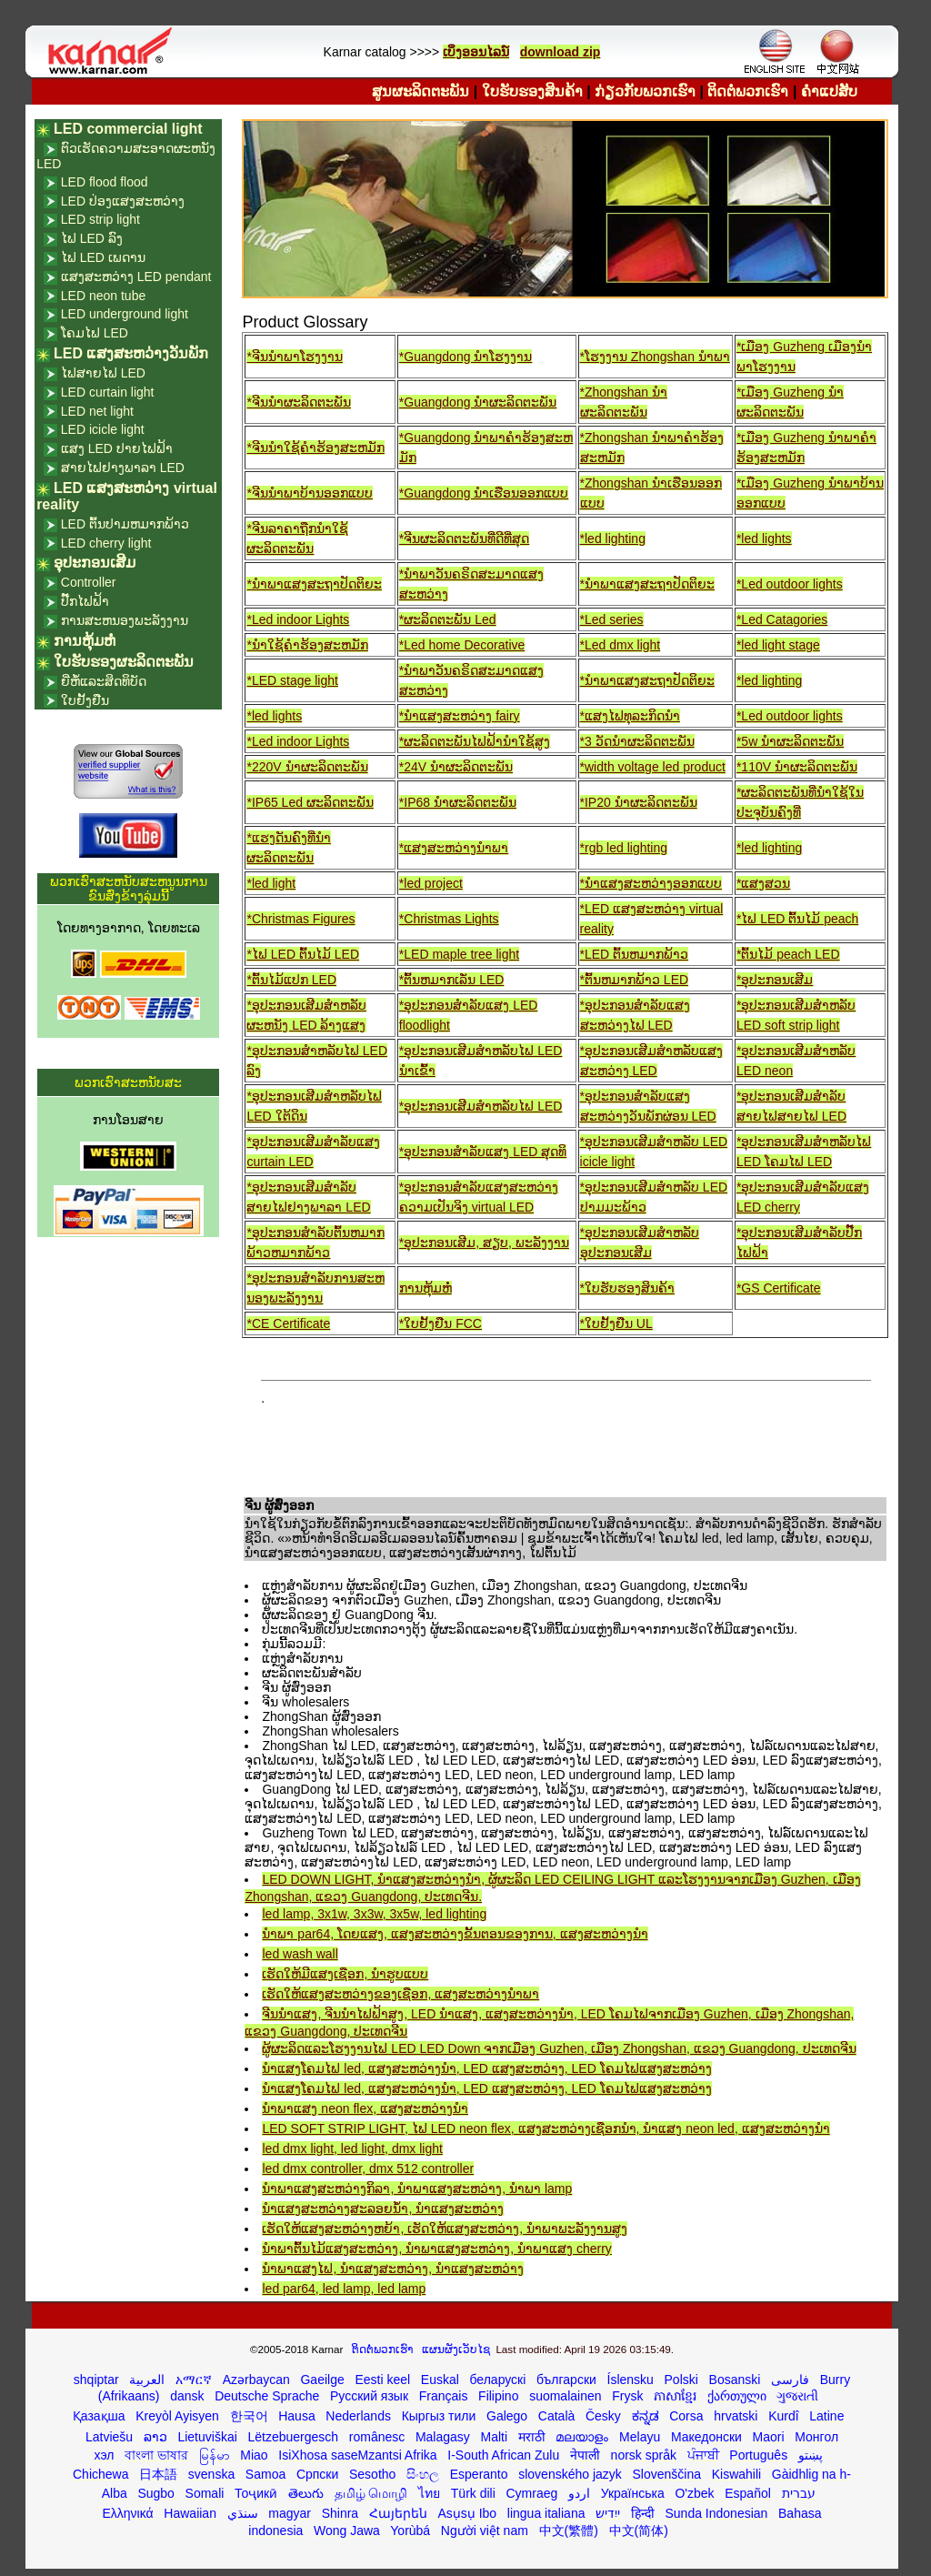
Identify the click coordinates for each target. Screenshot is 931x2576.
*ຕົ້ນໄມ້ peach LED (788, 954)
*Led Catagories (781, 619)
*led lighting (613, 538)
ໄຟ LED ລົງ (92, 238)
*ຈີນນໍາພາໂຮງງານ (294, 356)
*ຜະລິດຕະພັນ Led (447, 619)
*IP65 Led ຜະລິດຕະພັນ (309, 802)
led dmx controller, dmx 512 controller (368, 2168)
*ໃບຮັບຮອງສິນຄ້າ (627, 1288)
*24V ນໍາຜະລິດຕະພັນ (456, 767)
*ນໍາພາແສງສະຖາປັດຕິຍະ (313, 584)
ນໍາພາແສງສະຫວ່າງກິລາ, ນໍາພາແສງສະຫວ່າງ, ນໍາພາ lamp (417, 2188)
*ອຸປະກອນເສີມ (774, 979)
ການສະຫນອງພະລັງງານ (124, 620)
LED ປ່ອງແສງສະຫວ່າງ (123, 201)
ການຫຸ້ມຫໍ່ (425, 1288)
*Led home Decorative (462, 645)
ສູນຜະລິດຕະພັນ (420, 91)
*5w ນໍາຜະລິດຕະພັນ (790, 741)
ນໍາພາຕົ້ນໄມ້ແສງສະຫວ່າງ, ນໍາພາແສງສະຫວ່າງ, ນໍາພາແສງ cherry (436, 2248)
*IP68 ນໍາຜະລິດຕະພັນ (457, 802)
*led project (431, 883)
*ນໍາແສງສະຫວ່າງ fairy (459, 716)
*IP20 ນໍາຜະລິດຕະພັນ (638, 802)
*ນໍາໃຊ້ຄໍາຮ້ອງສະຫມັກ (306, 645)
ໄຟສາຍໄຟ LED (103, 373)
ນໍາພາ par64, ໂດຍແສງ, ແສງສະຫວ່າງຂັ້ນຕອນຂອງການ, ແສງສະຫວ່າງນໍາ (454, 1934)
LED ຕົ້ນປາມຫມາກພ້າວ (125, 524)
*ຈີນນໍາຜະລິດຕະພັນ (298, 402)
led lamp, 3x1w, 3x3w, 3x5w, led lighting (374, 1914)
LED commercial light (128, 128)
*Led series (612, 619)
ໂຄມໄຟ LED (94, 333)
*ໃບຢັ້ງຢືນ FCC (440, 1323)
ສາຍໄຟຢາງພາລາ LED (123, 467)
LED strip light (100, 219)
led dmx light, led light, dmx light (352, 2148)
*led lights (764, 538)
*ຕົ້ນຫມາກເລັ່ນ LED (452, 979)
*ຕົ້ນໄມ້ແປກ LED (291, 979)
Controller (88, 582)
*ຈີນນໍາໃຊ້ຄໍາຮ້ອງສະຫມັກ (315, 447)
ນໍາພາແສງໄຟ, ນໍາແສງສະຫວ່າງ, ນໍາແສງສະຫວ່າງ (393, 2268)
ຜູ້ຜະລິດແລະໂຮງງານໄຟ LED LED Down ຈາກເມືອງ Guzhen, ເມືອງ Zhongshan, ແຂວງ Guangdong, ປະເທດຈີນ (559, 2048)
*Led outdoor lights (789, 584)
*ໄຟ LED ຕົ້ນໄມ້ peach (797, 918)
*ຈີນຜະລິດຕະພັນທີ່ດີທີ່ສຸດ (464, 538)
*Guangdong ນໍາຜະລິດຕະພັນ (478, 402)
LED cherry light (106, 543)
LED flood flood (104, 182)
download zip (560, 52)
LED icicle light (103, 429)
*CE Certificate (288, 1323)
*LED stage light (291, 680)
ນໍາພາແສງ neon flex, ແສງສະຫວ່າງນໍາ (365, 2108)
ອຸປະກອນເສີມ (94, 562)
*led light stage (778, 645)
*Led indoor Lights (297, 619)
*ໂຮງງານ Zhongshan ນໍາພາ (655, 356)
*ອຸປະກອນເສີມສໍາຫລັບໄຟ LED (481, 1106)
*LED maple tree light (459, 954)
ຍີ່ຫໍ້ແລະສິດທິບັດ (103, 681)
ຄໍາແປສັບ (829, 91)
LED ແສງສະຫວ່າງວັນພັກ (131, 353)
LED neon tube (103, 295)
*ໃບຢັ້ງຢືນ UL (616, 1323)
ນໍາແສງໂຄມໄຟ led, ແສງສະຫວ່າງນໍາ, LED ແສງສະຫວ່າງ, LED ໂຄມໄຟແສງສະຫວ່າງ (486, 2068)
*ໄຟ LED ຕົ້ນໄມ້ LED (302, 954)
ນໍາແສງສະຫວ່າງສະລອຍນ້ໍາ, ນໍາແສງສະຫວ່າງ (383, 2208)
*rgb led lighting (624, 847)
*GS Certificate (778, 1288)
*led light (270, 883)
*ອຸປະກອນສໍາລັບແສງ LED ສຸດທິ (482, 1151)
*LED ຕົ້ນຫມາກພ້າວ (634, 954)
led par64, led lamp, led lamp (343, 2288)
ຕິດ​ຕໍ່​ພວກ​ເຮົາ (747, 91)
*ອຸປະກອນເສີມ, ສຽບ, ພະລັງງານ (484, 1242)
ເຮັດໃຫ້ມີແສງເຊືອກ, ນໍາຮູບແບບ (345, 1974)
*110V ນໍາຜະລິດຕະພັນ (796, 767)
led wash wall (299, 1954)
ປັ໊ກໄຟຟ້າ (85, 601)
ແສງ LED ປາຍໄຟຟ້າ (117, 448)
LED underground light (124, 314)
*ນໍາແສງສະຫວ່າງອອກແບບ (651, 883)
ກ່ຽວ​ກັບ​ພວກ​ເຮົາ (645, 91)
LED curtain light (108, 392)
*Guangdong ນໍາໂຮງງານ (466, 356)
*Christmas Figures (300, 918)
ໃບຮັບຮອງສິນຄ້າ (532, 91)
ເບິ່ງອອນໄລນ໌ (476, 52)
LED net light (97, 411)
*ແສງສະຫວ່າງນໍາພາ (453, 847)
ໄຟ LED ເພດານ (103, 257)
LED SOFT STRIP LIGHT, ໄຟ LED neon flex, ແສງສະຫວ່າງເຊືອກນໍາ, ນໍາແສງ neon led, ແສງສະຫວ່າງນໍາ (545, 2128)
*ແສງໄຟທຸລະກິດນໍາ (630, 716)
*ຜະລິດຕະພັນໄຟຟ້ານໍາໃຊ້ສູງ (474, 741)
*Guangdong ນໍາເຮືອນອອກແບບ (484, 493)
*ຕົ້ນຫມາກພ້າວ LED (634, 979)
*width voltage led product (653, 767)
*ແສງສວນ (763, 883)
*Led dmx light (620, 645)
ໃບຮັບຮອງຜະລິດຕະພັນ (124, 661)
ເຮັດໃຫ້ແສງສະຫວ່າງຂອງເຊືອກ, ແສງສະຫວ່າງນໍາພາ (400, 1994)
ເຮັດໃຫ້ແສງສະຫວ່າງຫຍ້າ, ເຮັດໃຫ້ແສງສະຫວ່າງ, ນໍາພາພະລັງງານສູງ (444, 2228)
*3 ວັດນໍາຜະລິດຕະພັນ (637, 741)
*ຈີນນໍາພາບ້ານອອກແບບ (309, 493)
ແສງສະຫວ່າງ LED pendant (136, 276)
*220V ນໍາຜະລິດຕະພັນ (306, 767)
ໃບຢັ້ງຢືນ (85, 700)
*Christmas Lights (449, 918)
